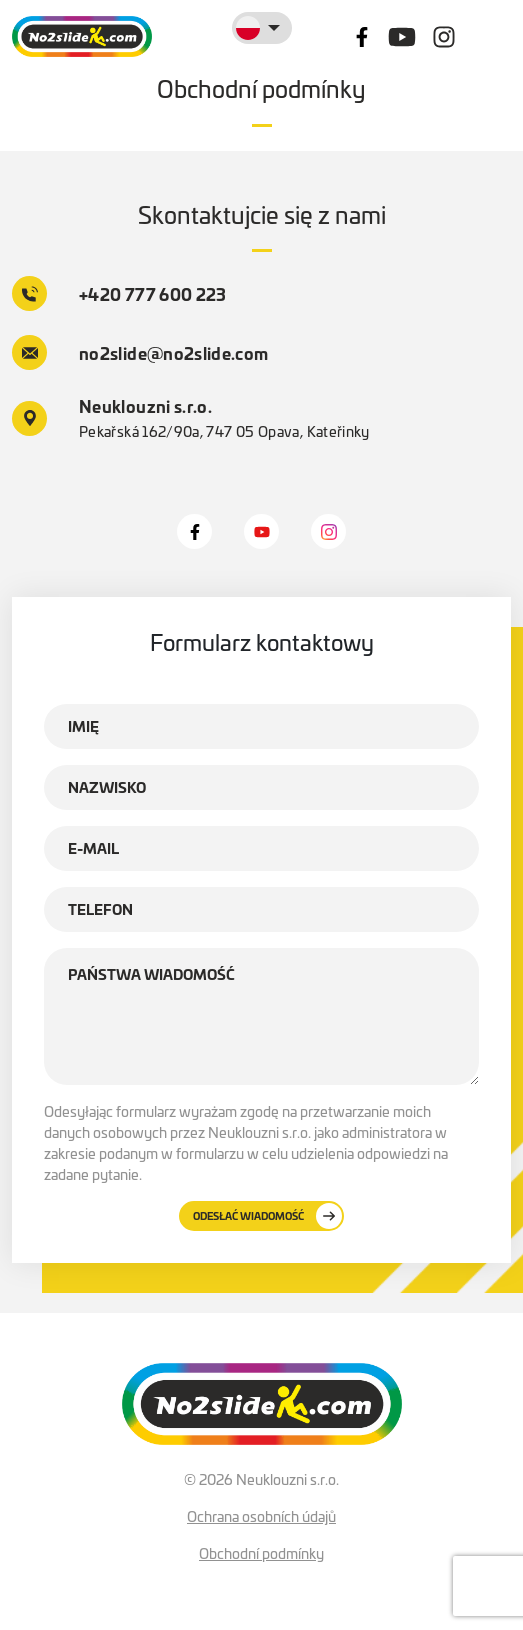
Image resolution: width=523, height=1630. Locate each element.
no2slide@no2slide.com (140, 352)
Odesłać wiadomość (267, 1216)
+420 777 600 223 (119, 293)
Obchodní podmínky (261, 1553)
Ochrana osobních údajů (261, 1516)
